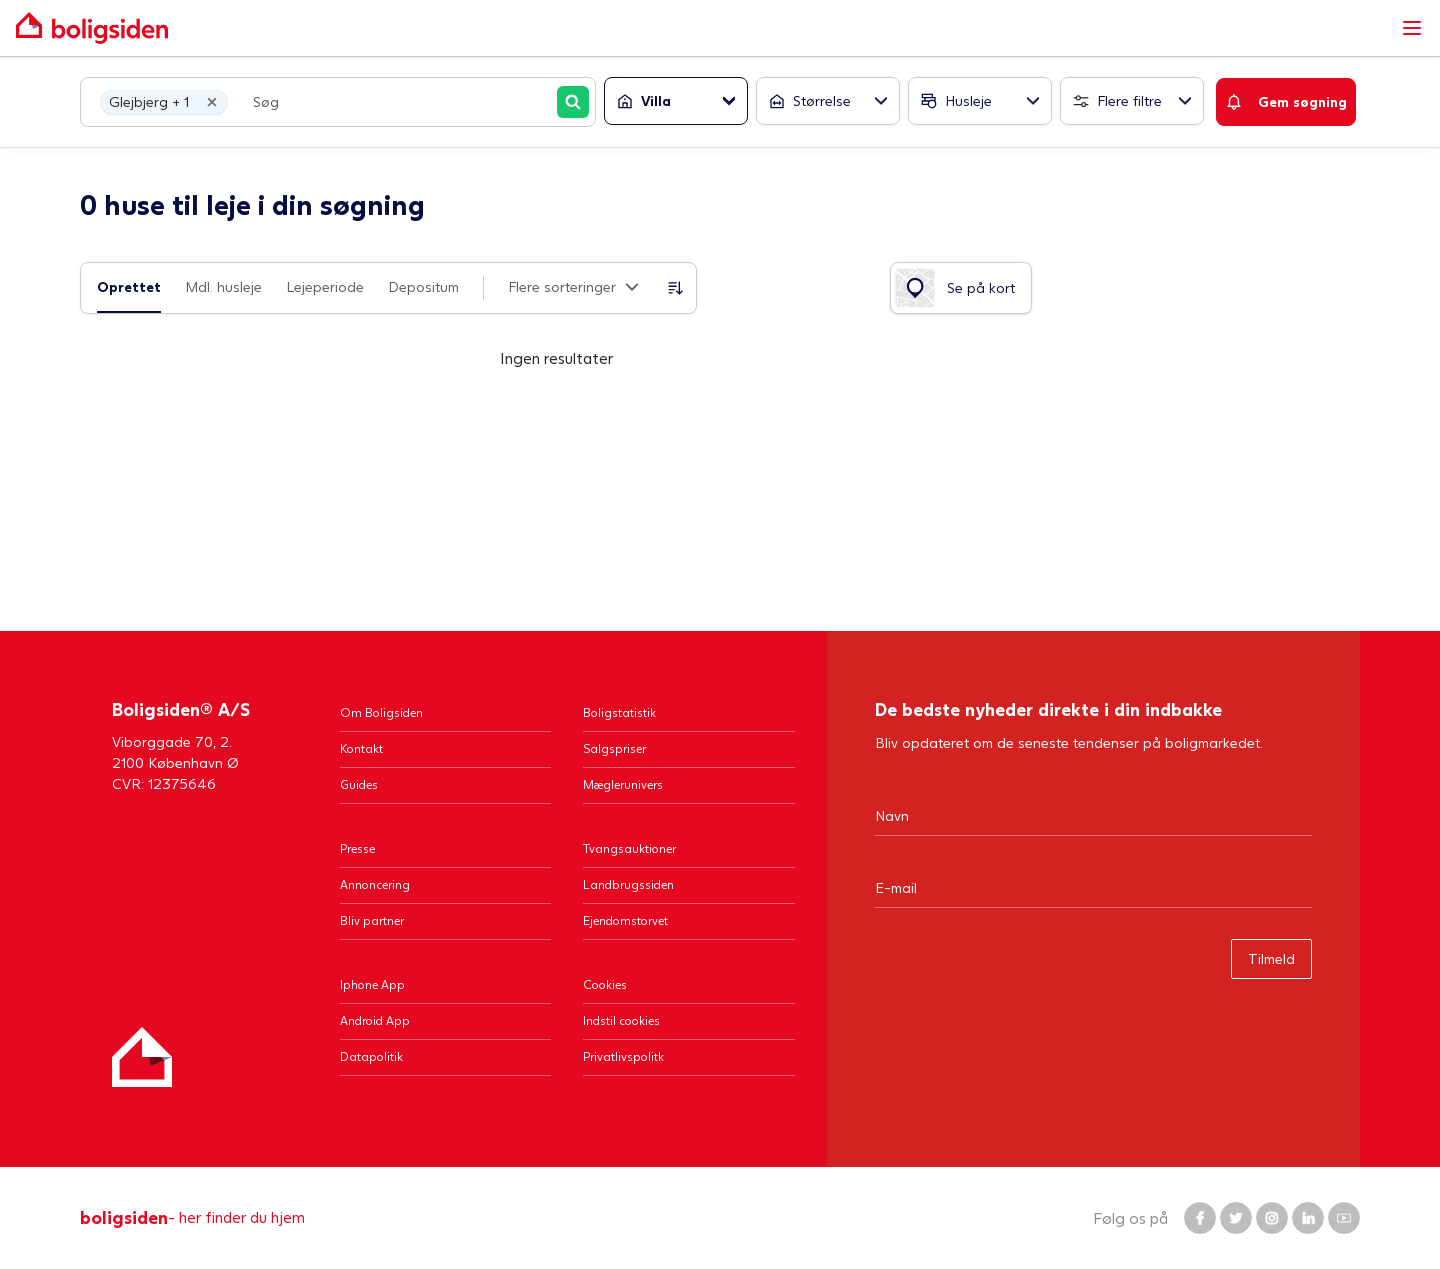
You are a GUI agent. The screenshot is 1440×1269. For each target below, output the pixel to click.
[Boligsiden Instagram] (1272, 1218)
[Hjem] (142, 1057)
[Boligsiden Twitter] (1236, 1218)
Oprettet (129, 286)
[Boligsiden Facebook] (1200, 1218)
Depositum (423, 286)
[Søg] (573, 102)
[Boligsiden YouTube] (1344, 1218)
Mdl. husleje (223, 286)
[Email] (1093, 887)
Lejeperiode (325, 286)
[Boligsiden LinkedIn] (1308, 1218)
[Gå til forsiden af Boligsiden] (700, 28)
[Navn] (1093, 815)
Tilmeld (1271, 958)
